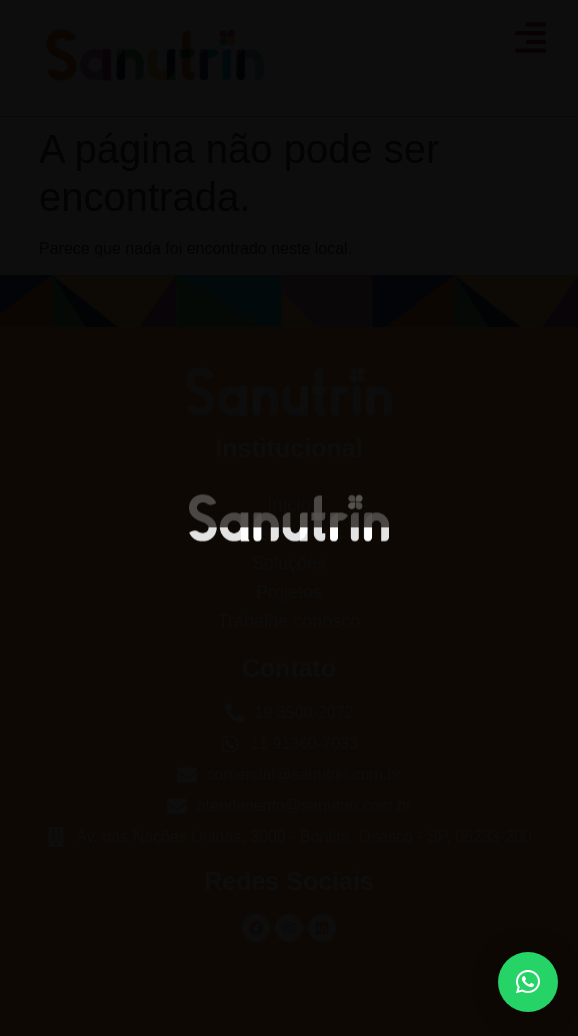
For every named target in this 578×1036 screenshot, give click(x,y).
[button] (528, 982)
